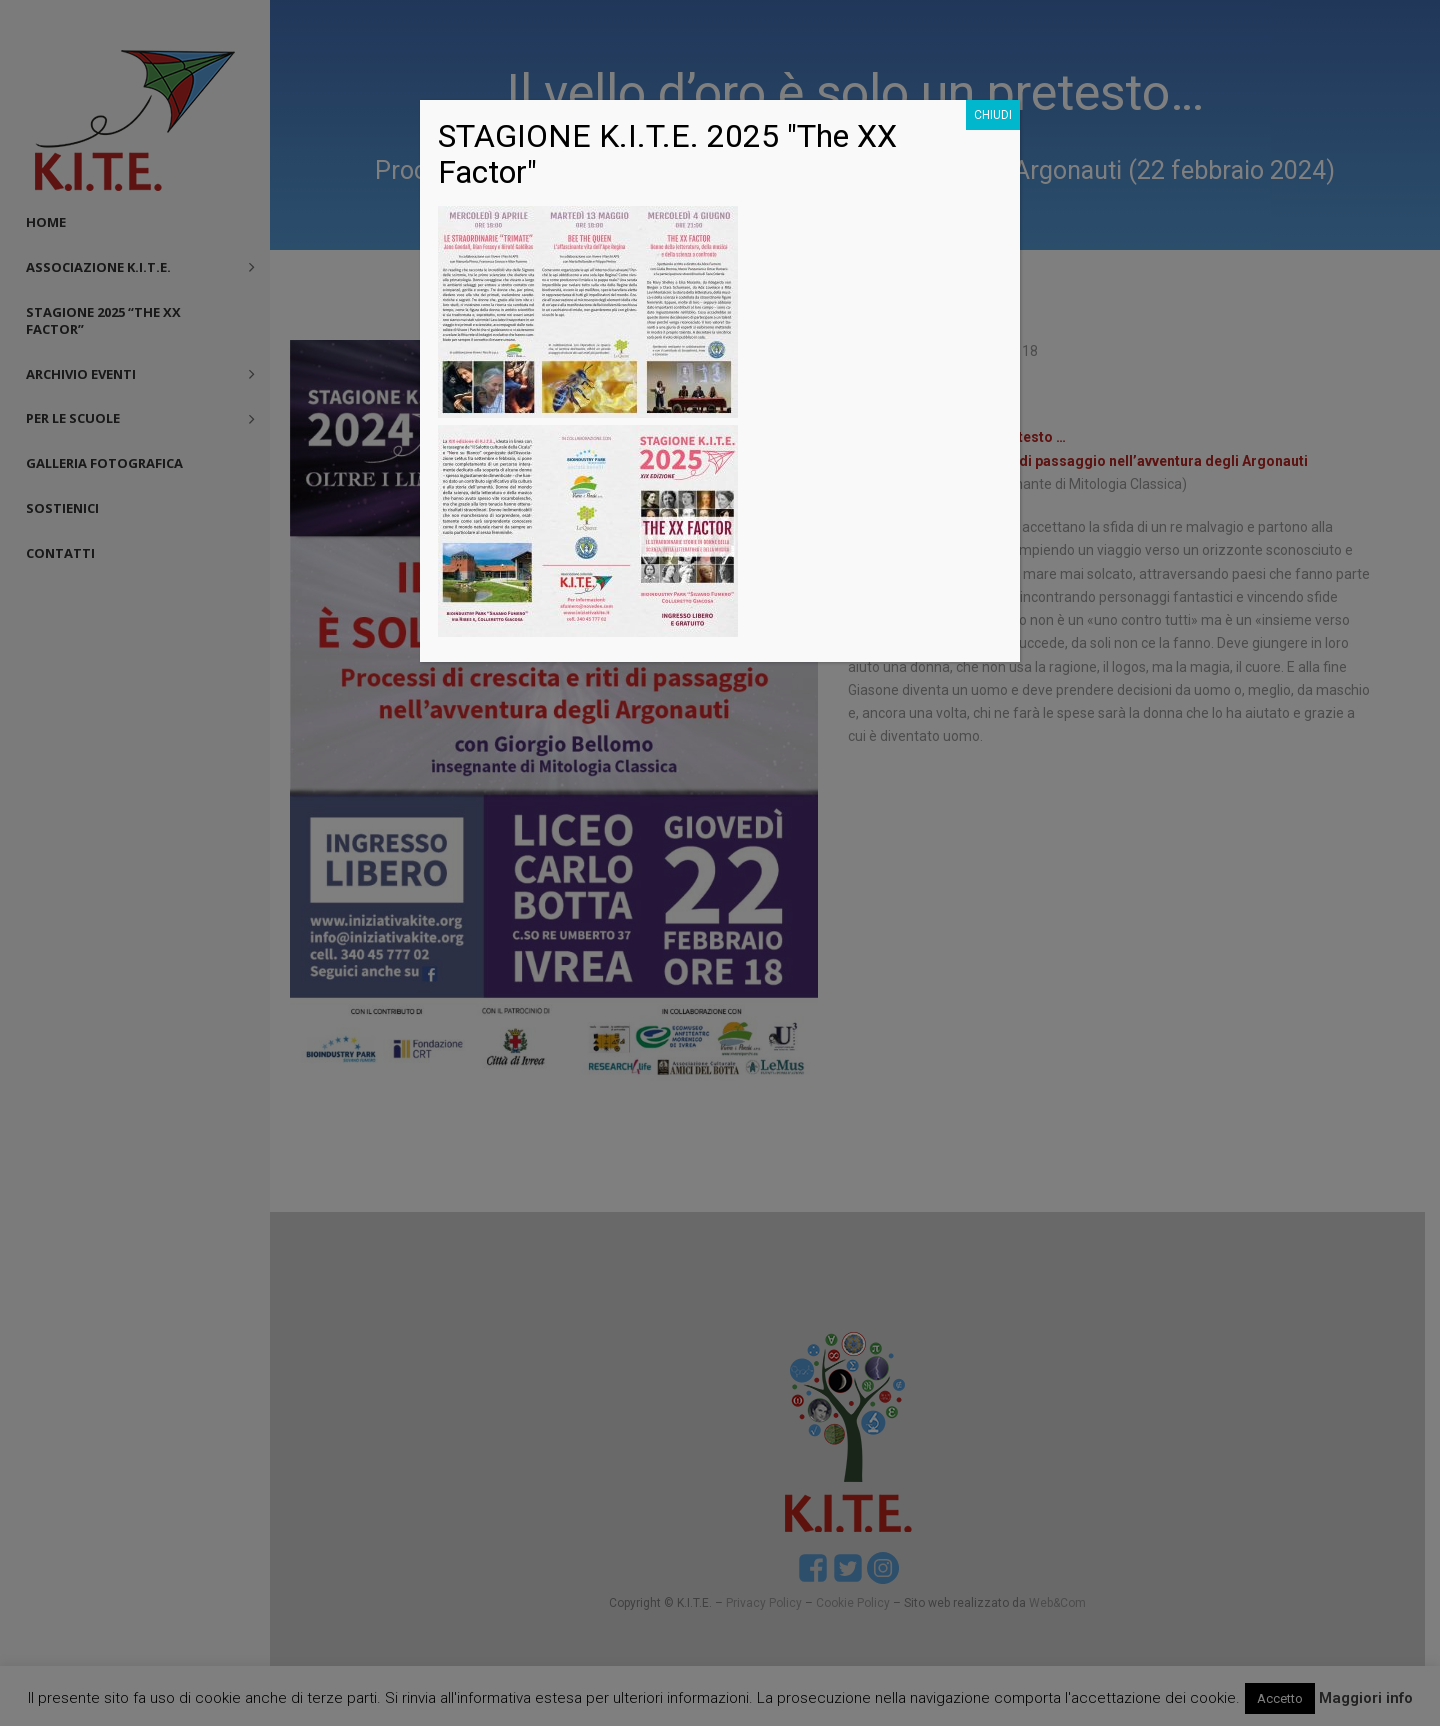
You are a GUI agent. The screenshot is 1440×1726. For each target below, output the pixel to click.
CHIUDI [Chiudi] (993, 115)
